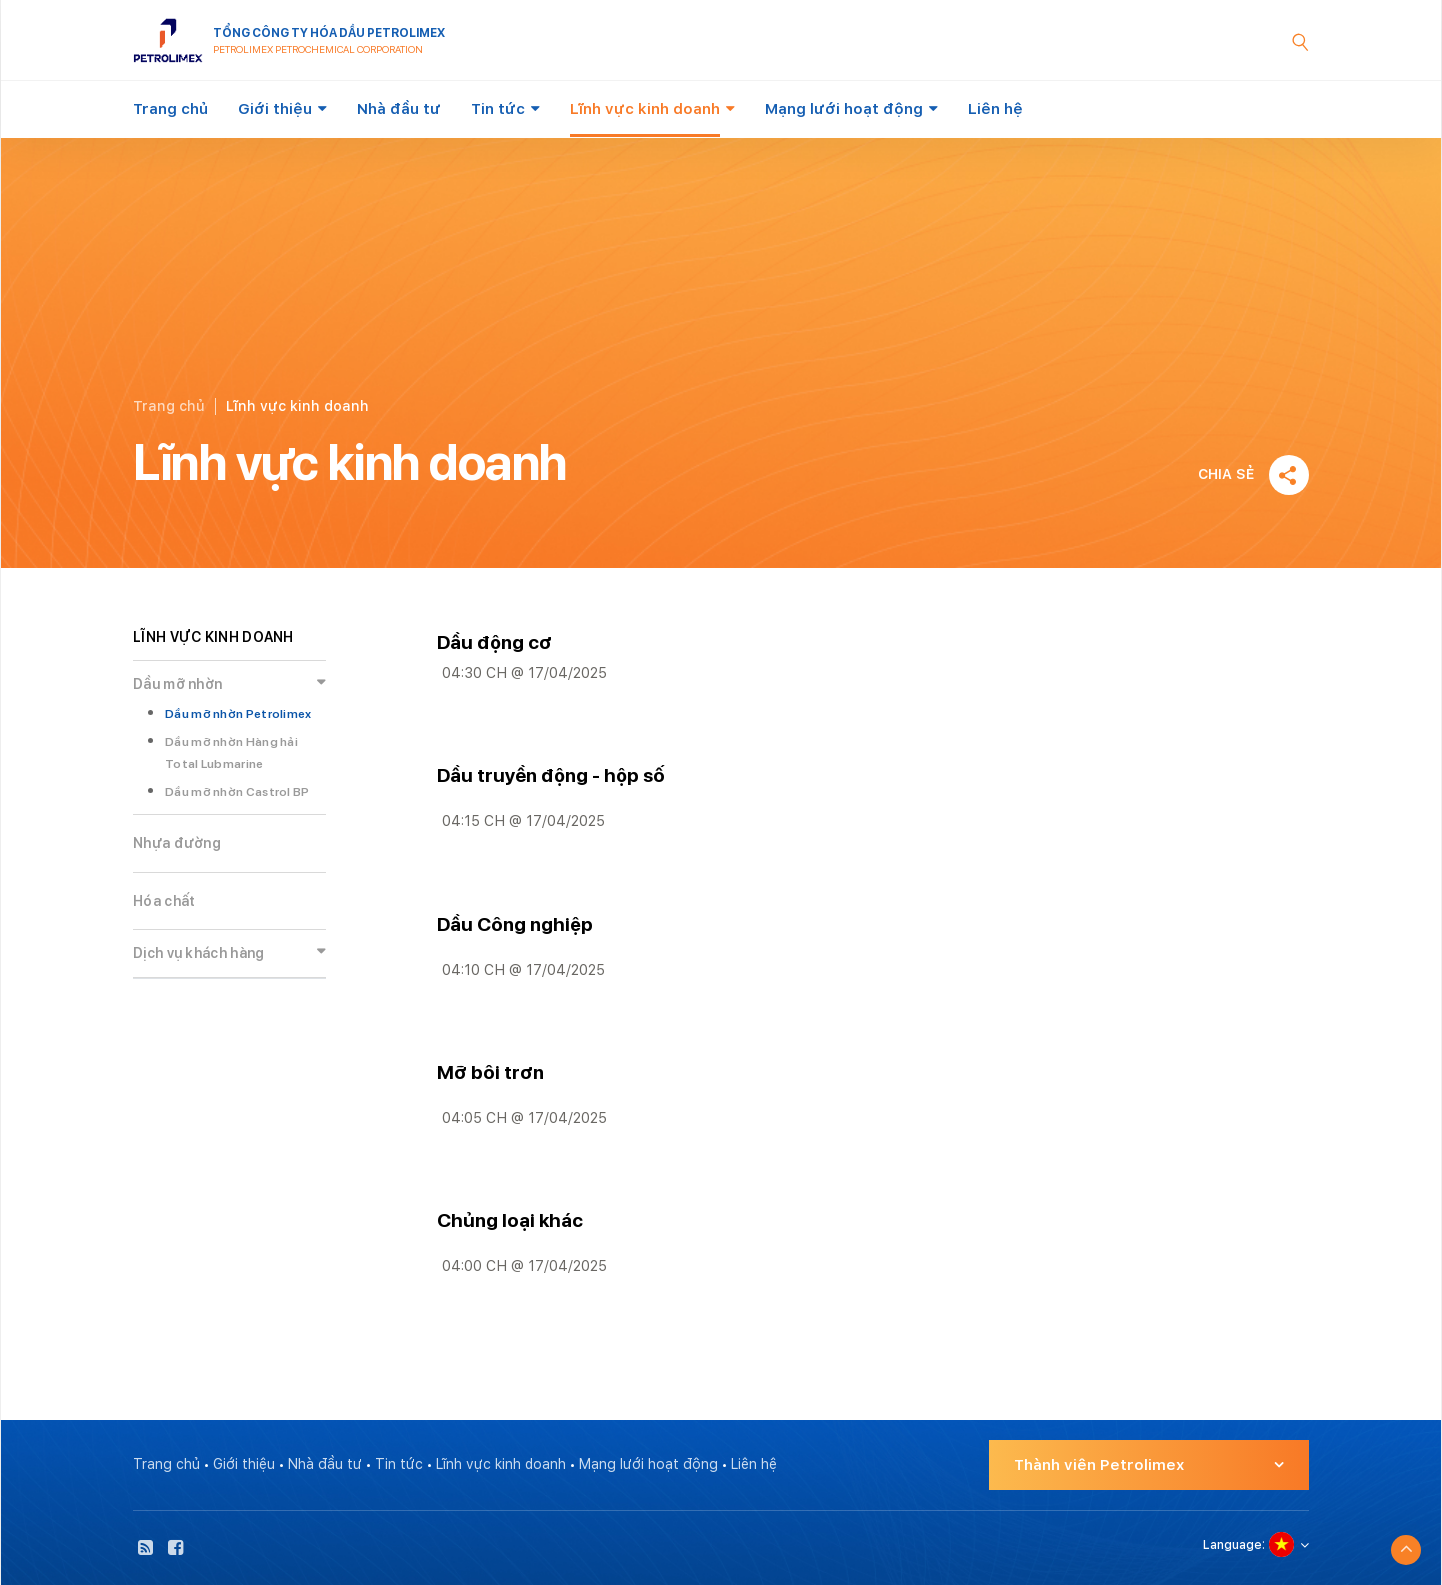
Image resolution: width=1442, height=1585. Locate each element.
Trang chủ (170, 109)
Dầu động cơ (494, 642)
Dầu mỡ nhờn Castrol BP (237, 792)
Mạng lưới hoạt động (844, 109)
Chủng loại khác (510, 1220)
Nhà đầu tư (399, 109)
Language (1232, 1545)
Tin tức (498, 109)
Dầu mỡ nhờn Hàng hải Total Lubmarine (231, 753)
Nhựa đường (177, 843)
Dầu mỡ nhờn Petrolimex (238, 714)
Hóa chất (164, 901)
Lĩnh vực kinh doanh (645, 109)
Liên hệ (995, 109)
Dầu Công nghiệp (515, 924)
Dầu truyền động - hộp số (551, 775)
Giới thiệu (275, 109)
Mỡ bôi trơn (490, 1072)
